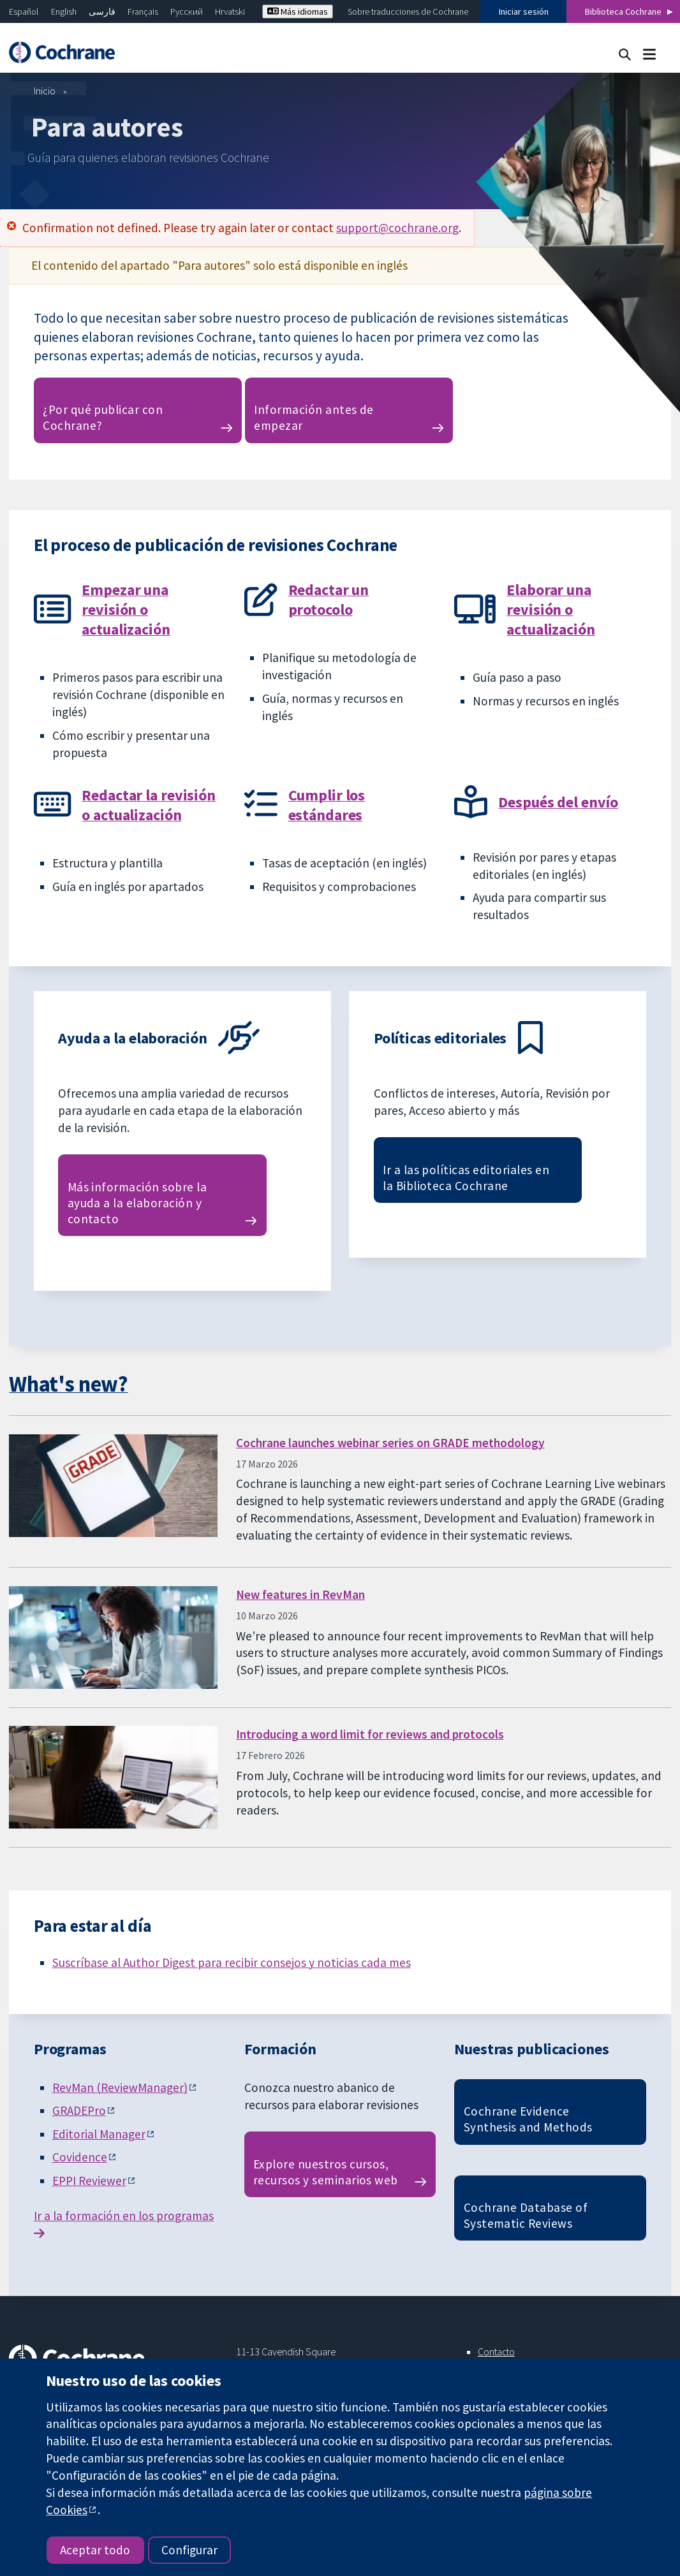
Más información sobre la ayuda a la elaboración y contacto (137, 1202)
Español (23, 11)
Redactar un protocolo (328, 599)
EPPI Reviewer (89, 2180)
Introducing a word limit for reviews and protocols (370, 1734)
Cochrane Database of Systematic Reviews (526, 2215)
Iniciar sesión (524, 11)
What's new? (68, 1383)
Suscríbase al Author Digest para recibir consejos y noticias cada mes (231, 1962)
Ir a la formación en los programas (124, 2215)
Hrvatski (230, 11)
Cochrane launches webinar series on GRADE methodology (390, 1442)
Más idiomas (297, 11)
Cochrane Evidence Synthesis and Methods (528, 2119)
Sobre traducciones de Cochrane (408, 11)
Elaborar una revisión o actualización (550, 609)
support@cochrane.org (397, 227)
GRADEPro (79, 2110)
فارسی (102, 11)
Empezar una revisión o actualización (126, 609)
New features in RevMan (300, 1594)
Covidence (79, 2157)
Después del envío (558, 802)
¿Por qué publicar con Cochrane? (103, 417)
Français (143, 11)
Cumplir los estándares (327, 805)
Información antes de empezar (314, 417)
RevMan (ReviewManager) (120, 2087)
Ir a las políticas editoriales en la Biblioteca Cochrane (466, 1177)
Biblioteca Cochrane (623, 11)
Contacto (496, 2351)
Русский (186, 11)
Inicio (44, 90)
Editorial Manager (98, 2134)
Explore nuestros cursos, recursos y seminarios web (325, 2172)
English (64, 11)
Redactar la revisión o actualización (149, 805)
